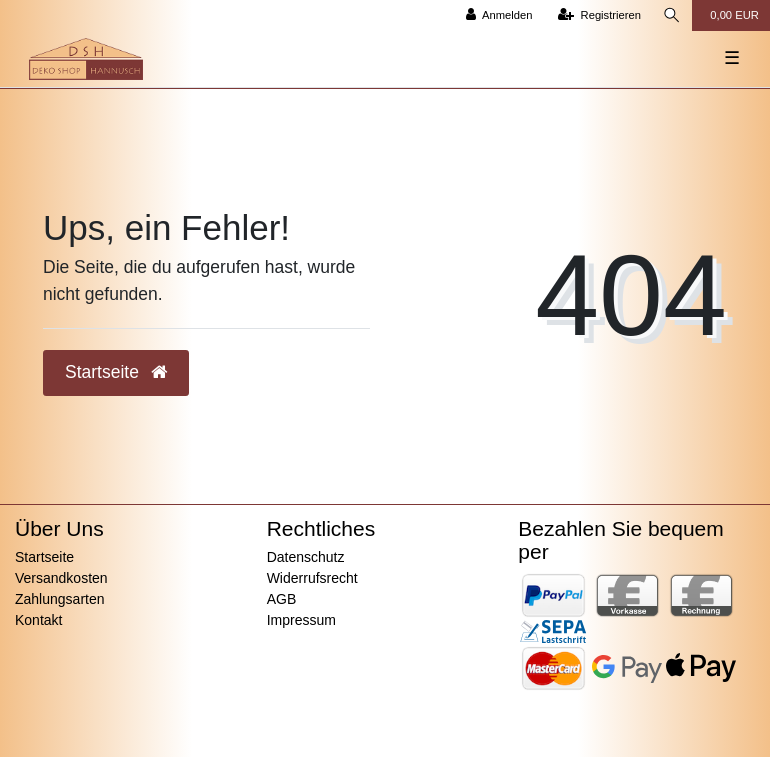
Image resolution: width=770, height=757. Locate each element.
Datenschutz (306, 557)
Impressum (301, 620)
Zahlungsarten (60, 599)
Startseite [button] (116, 372)
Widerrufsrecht (312, 578)
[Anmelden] (499, 15)
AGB (282, 599)
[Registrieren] (599, 15)
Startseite (44, 557)
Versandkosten (61, 578)
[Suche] (672, 15)
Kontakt (38, 620)
